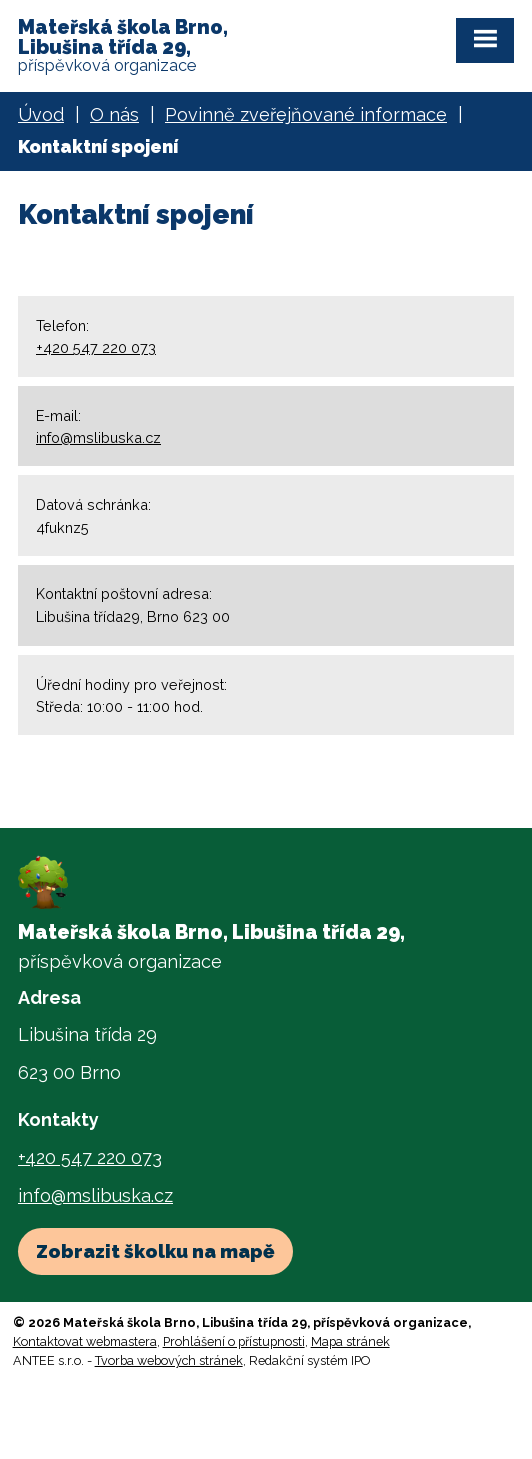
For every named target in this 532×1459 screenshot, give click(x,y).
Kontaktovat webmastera (85, 1341)
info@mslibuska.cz (98, 437)
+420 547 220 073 (96, 347)
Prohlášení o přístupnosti (234, 1341)
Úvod (41, 114)
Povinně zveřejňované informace (306, 114)
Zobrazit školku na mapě (155, 1251)
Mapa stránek (350, 1341)
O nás (114, 114)
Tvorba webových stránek (169, 1360)
